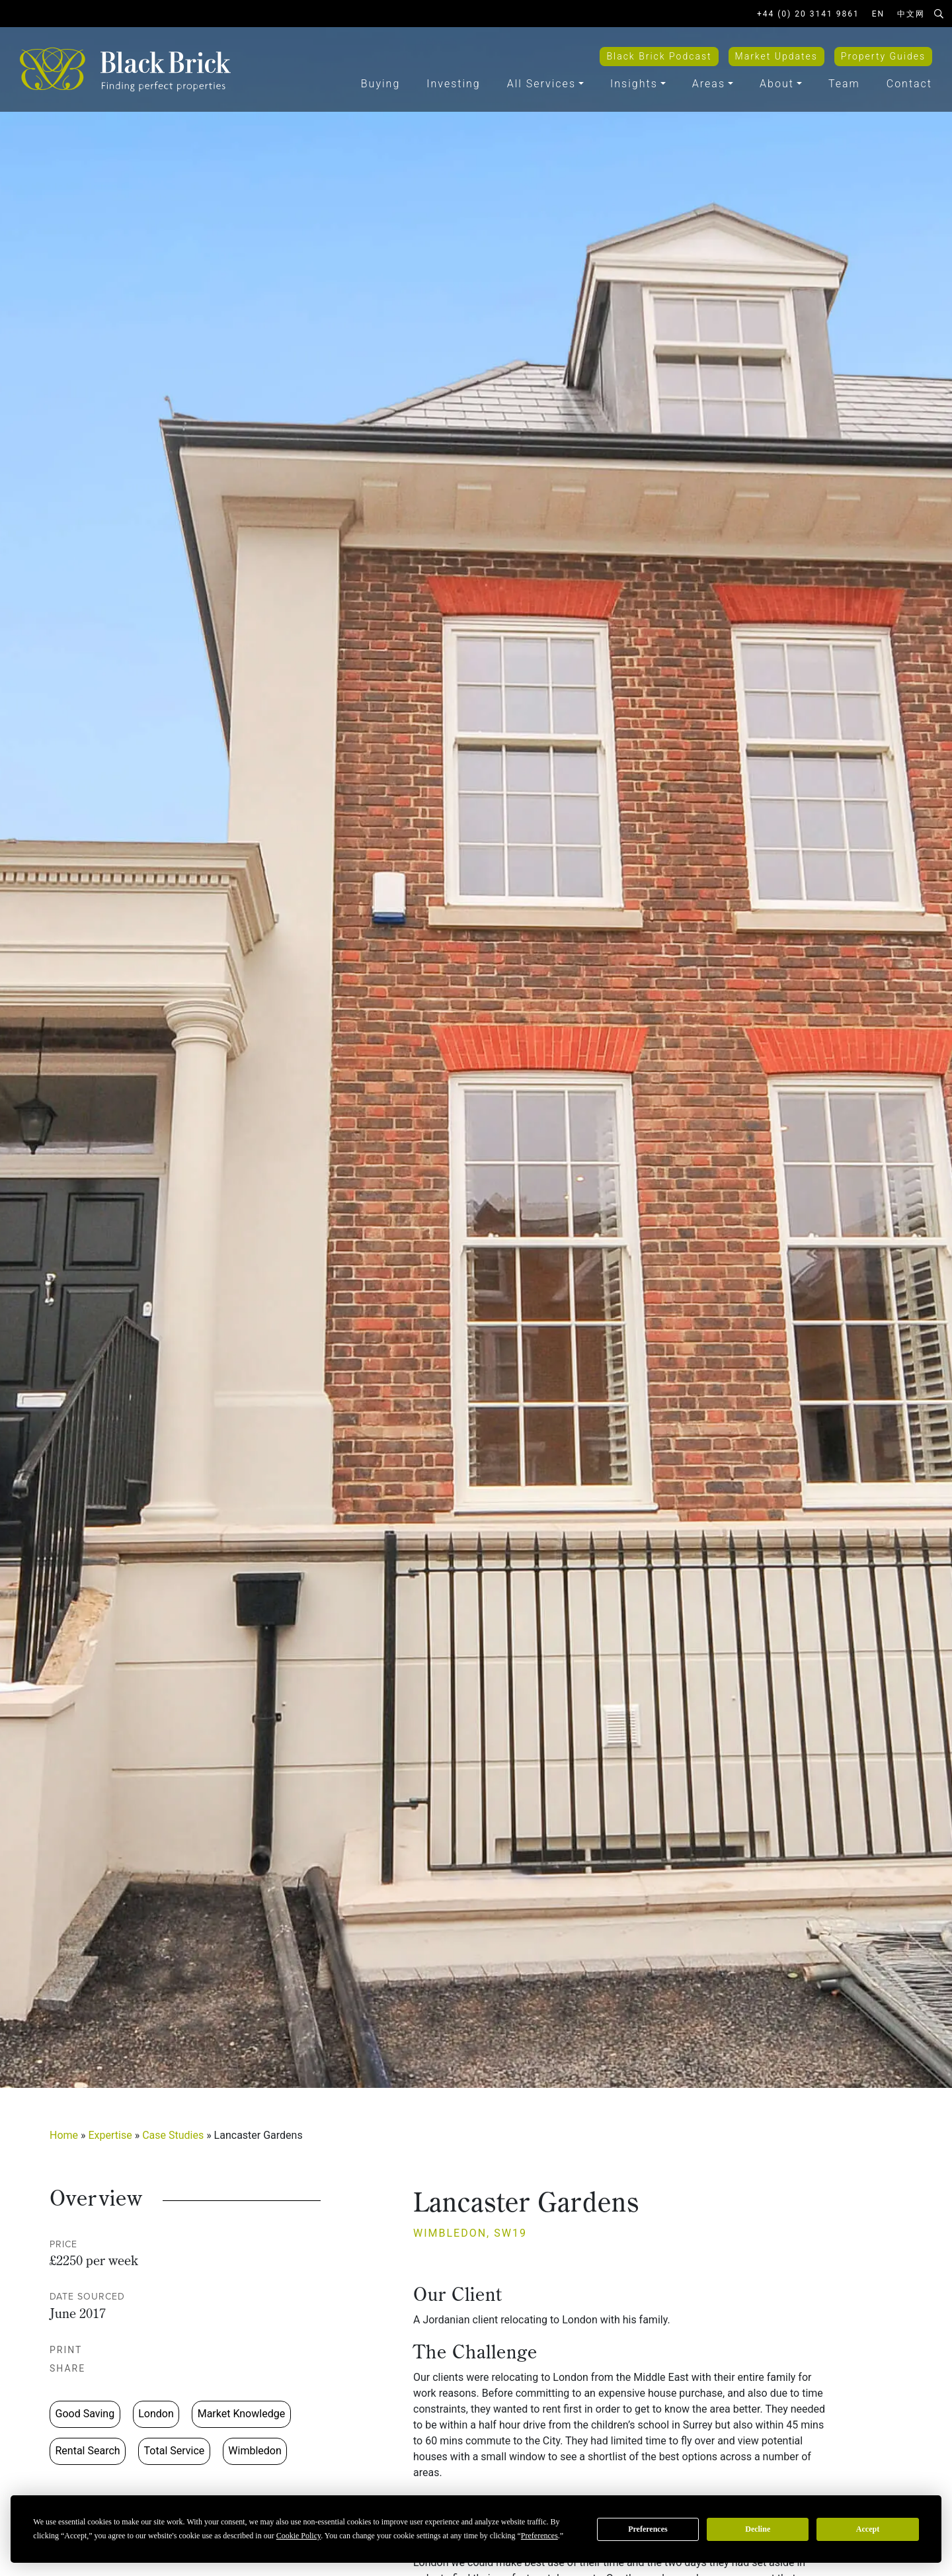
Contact (909, 83)
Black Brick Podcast (658, 56)
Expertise (110, 2135)
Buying (380, 83)
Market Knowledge (241, 2413)
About (777, 83)
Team (844, 83)
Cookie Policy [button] (298, 2535)
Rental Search (88, 2450)
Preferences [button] (539, 2535)
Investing (453, 83)
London (156, 2413)
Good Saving (85, 2413)
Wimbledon (254, 2450)
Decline (757, 2529)
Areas (708, 83)
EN (878, 14)
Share (74, 2368)
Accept (867, 2529)
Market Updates (776, 56)
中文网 (911, 14)
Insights (634, 83)
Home (64, 2135)
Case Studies (173, 2135)
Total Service (174, 2450)
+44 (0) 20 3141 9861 (808, 14)
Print (73, 2350)
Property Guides (883, 56)
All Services (541, 83)
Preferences (648, 2529)
